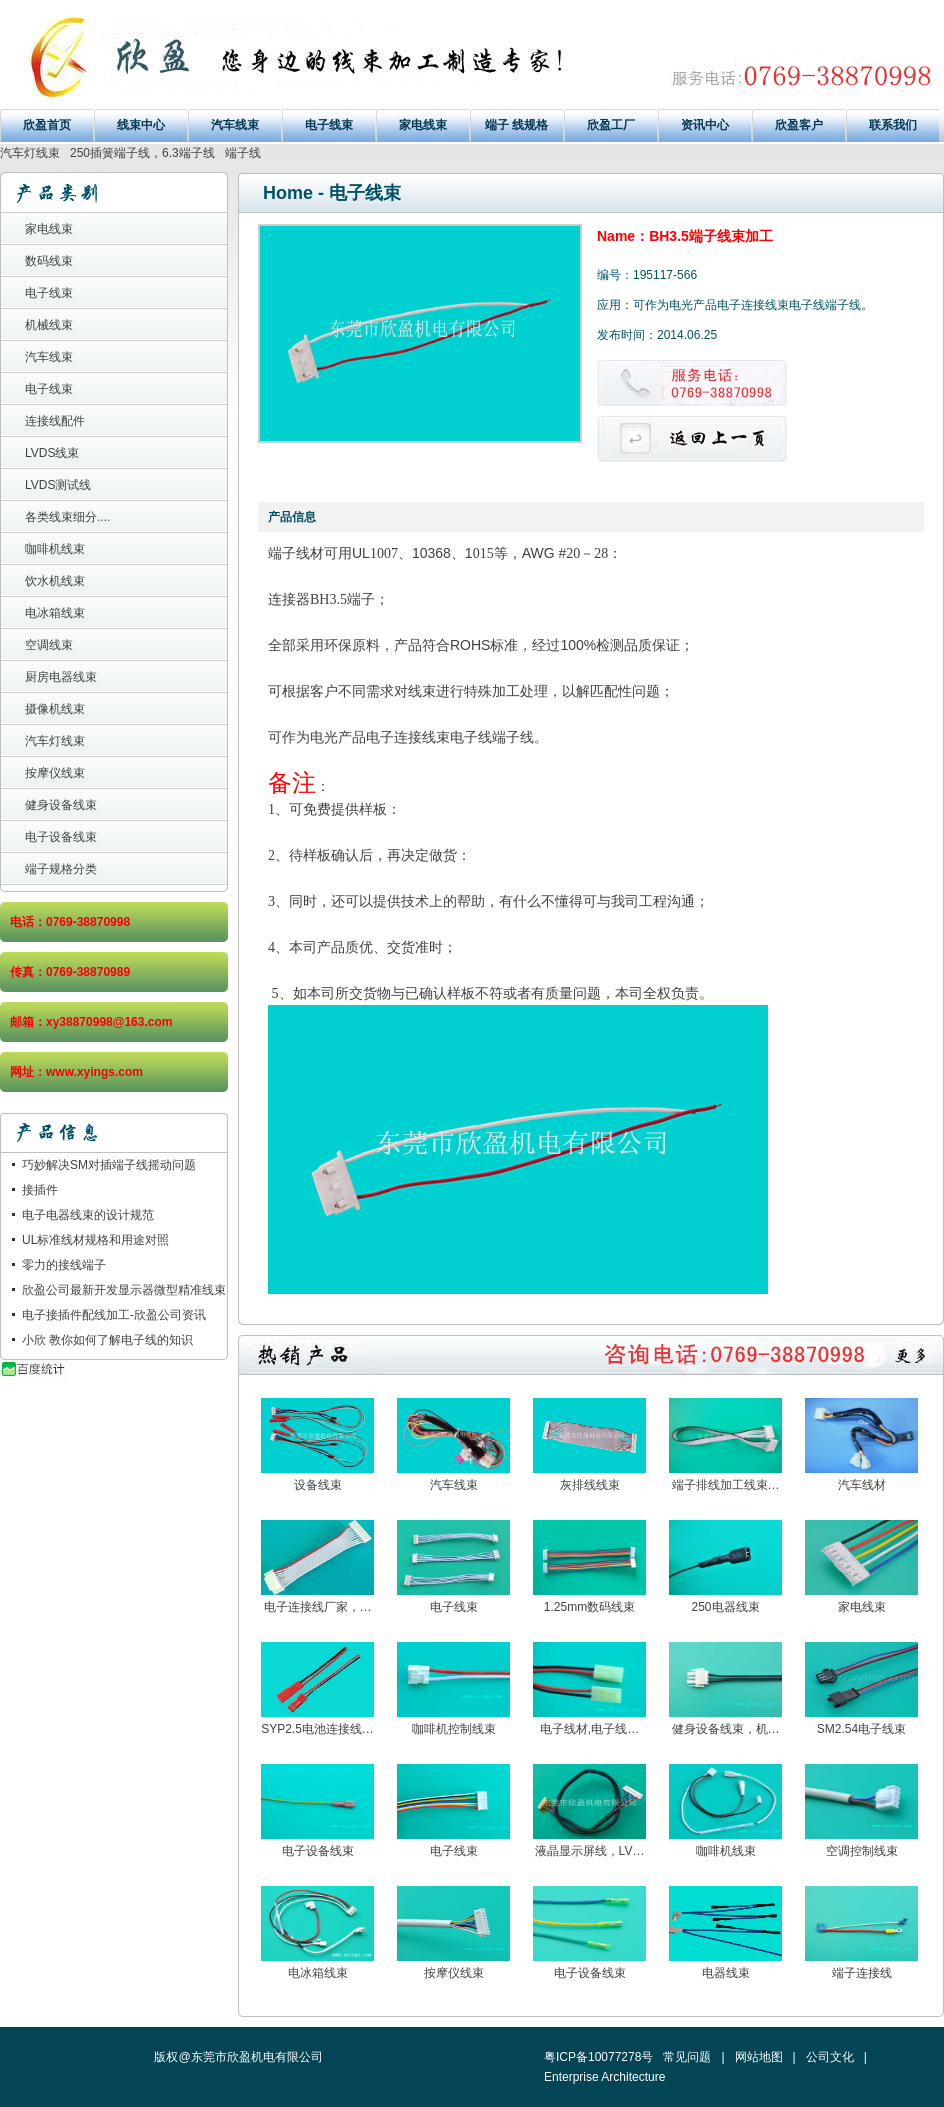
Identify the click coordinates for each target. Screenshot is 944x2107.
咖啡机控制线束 (454, 1729)
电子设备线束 (61, 837)
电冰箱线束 (55, 613)
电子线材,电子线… (589, 1729)
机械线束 (49, 325)
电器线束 (726, 1973)
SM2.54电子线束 (861, 1729)
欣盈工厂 (611, 125)
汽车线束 (235, 125)
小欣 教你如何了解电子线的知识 (107, 1340)
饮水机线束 (55, 581)
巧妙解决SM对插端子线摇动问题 (109, 1165)
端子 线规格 (516, 125)
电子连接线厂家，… (318, 1607)
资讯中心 (705, 125)
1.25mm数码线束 (589, 1607)
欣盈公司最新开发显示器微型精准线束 (124, 1290)
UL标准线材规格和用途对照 (95, 1240)
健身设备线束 (61, 805)
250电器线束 (725, 1607)
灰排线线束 (590, 1485)
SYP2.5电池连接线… (317, 1729)
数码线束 (49, 261)
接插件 (40, 1190)
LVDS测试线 (58, 485)
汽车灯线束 (30, 153)
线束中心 (141, 125)
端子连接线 (862, 1973)
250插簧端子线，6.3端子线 (142, 153)
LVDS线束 (52, 453)
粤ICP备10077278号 (598, 2057)
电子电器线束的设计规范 (88, 1215)
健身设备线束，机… (726, 1729)
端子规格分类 (61, 869)
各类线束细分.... (67, 517)
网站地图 (759, 2057)
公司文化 (830, 2057)
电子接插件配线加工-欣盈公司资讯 (114, 1315)
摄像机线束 (55, 709)
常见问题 (687, 2057)
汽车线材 (862, 1485)
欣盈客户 (799, 125)
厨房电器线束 (61, 677)
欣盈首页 (47, 125)
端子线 (243, 153)
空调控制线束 (862, 1851)
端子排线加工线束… (726, 1485)
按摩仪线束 (55, 773)
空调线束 (49, 645)
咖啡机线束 (55, 549)
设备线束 (318, 1485)
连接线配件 (55, 421)
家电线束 (423, 125)
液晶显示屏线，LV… (590, 1851)
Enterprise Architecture (604, 2077)
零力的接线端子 (64, 1265)
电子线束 (329, 125)
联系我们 (893, 125)
